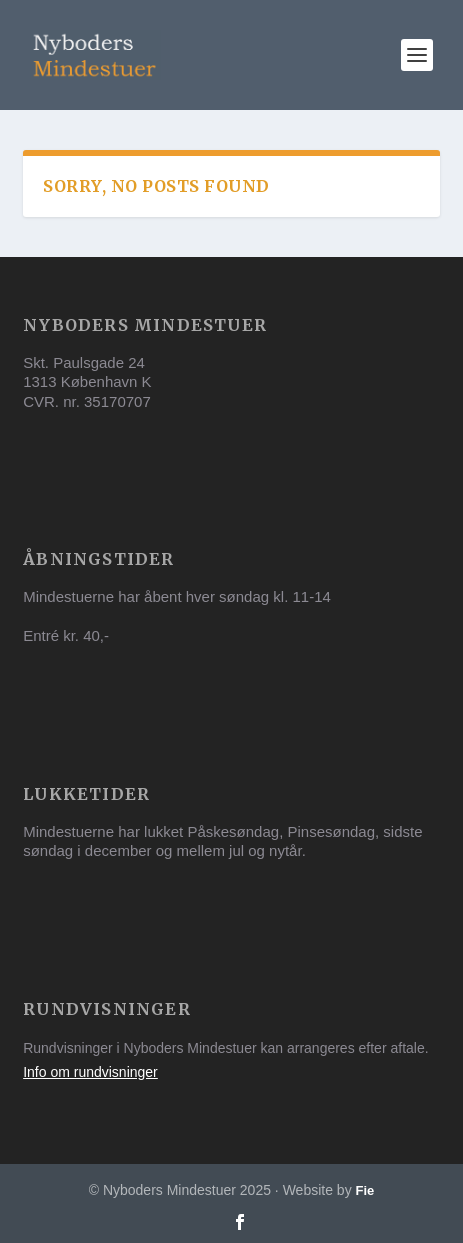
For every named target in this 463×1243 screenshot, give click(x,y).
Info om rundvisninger (90, 1072)
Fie (365, 1190)
